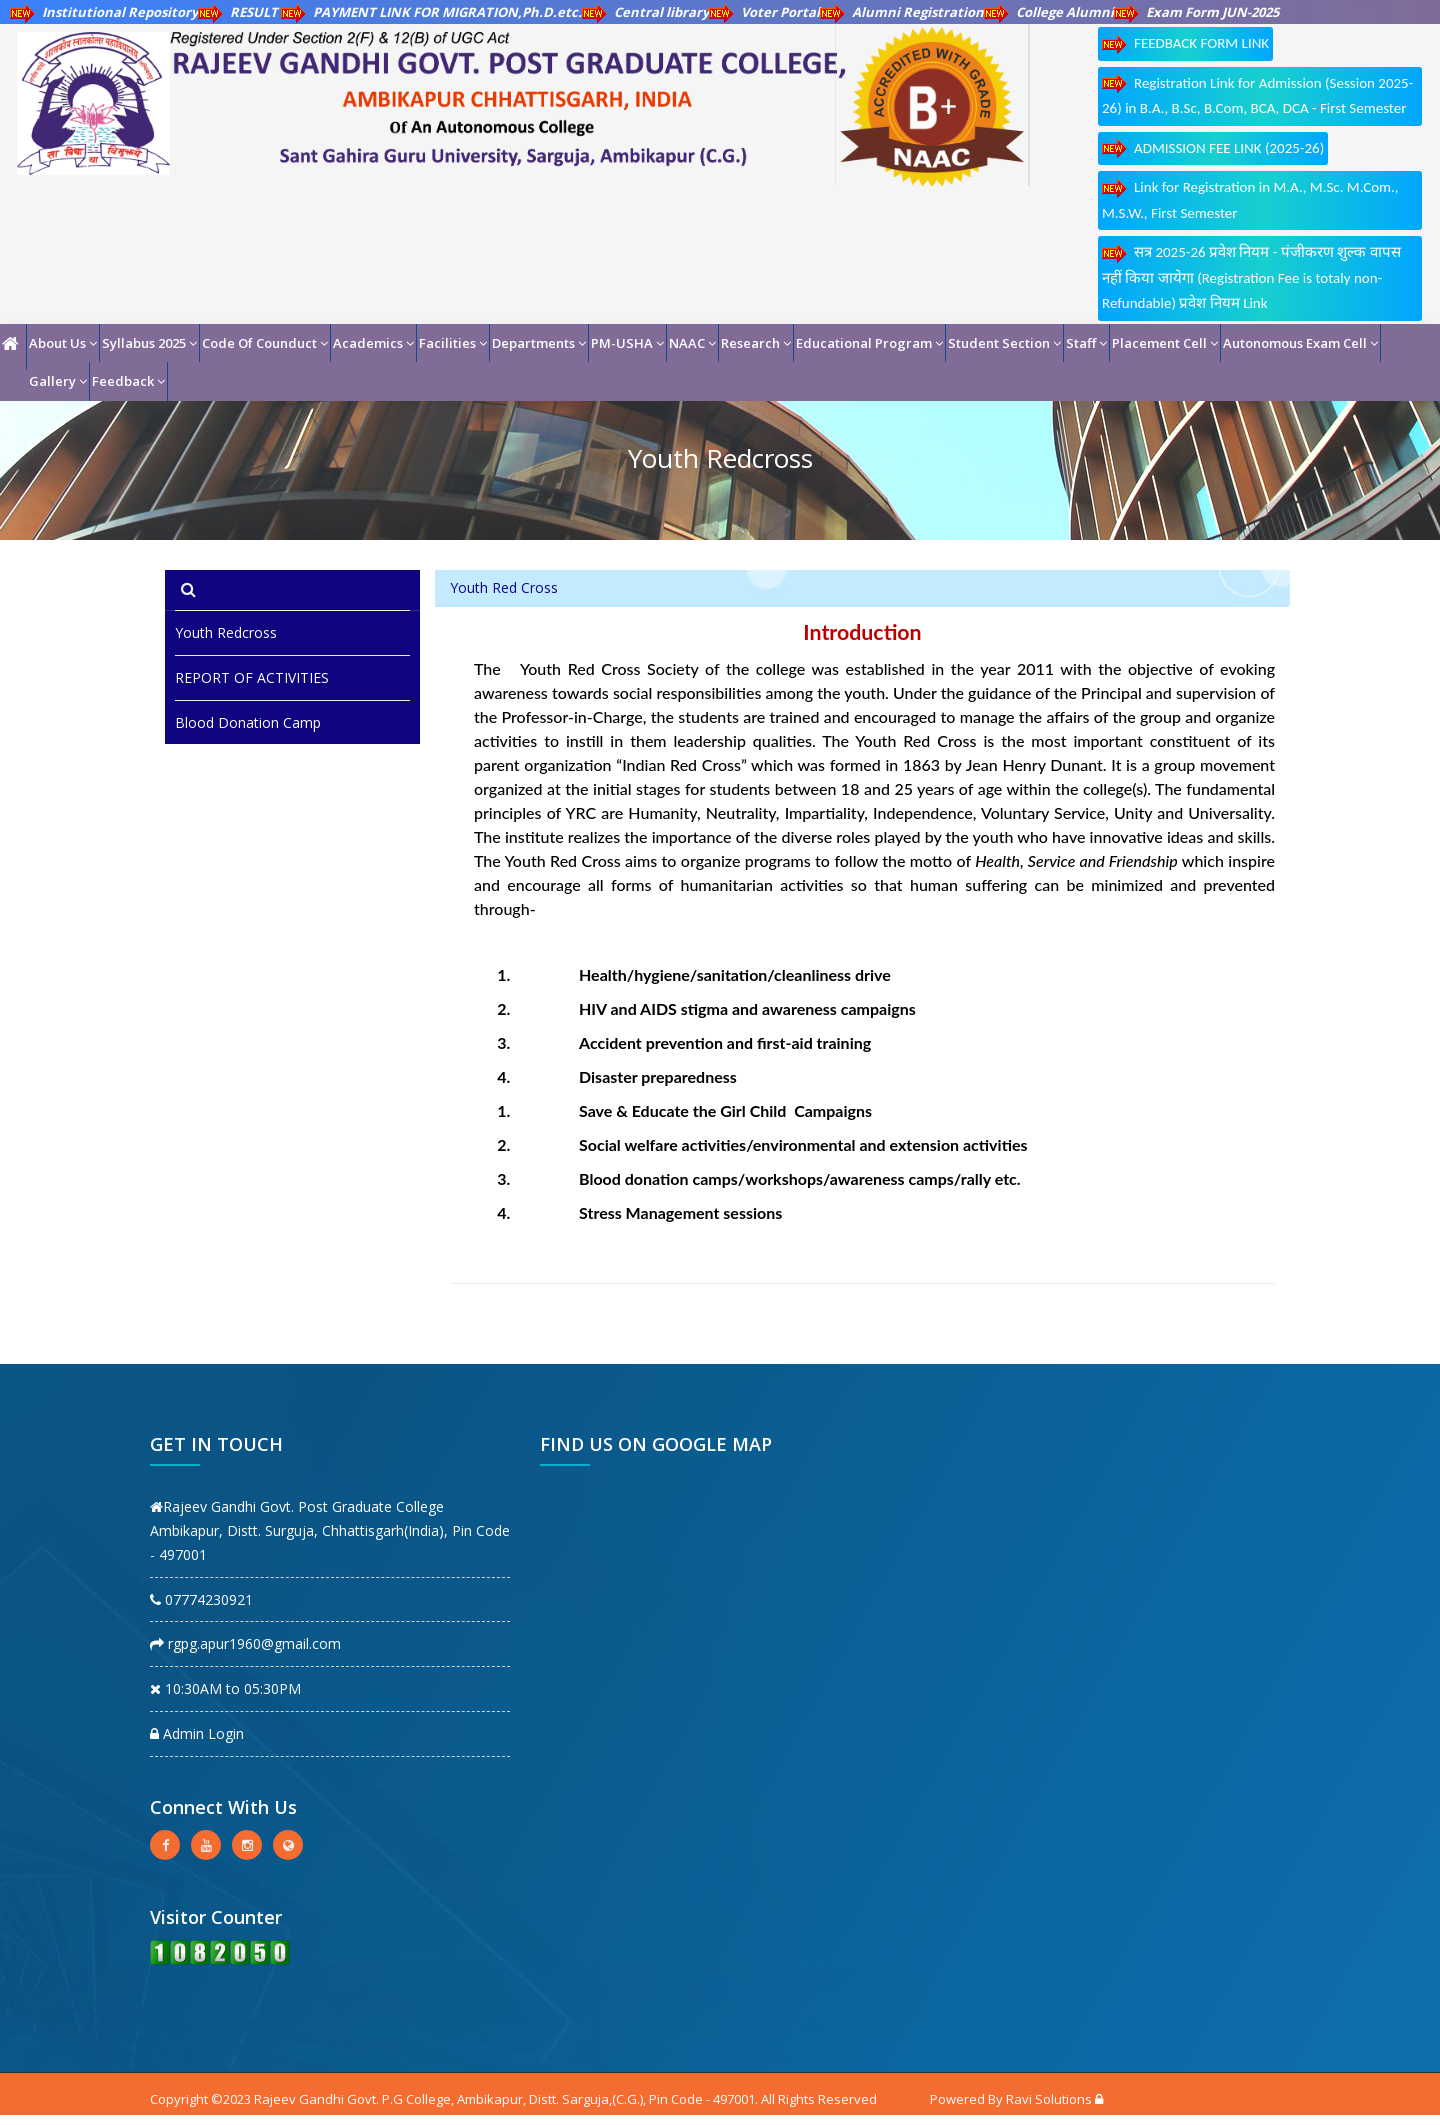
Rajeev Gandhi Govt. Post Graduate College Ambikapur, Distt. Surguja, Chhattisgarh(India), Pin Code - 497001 (330, 1530)
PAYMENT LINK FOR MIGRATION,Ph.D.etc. (431, 12)
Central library (645, 12)
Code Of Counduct (265, 343)
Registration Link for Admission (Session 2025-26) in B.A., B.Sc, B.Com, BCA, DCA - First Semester (1257, 95)
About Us (63, 343)
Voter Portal (764, 12)
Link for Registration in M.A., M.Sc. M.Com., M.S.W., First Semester (1250, 200)
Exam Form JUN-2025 (1196, 12)
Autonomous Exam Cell (1300, 343)
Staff (1086, 343)
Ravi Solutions (1049, 2099)
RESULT (239, 12)
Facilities (453, 343)
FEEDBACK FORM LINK (1185, 44)
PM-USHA (627, 343)
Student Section (1004, 343)
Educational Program (869, 343)
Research (756, 343)
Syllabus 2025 (149, 343)
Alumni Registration (902, 12)
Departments (539, 343)
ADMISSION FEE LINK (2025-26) (1213, 148)
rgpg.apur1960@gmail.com (245, 1643)
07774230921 (201, 1599)
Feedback (128, 381)
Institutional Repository (104, 12)
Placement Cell (1165, 343)
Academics (373, 343)
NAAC (692, 343)
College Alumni (1049, 12)
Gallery (58, 381)
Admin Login (197, 1733)
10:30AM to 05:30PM (225, 1688)
